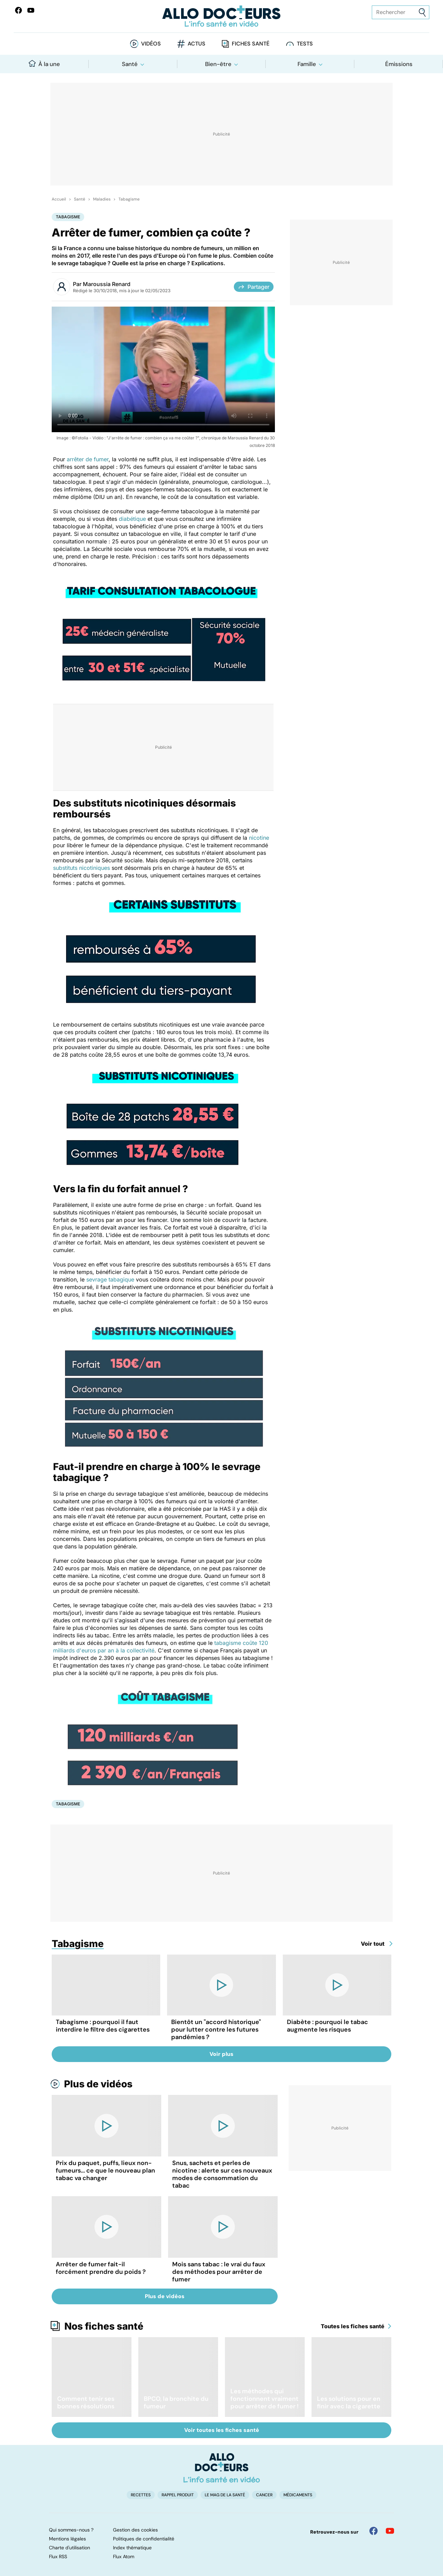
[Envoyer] (422, 12)
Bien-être (218, 64)
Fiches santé (250, 43)
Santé (130, 64)
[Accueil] (221, 2468)
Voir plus (221, 2054)
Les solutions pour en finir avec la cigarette (348, 2402)
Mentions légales (67, 2539)
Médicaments (297, 2495)
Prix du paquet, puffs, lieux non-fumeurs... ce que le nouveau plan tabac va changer (105, 2170)
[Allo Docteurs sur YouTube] (30, 10)
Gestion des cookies (135, 2530)
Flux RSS (58, 2556)
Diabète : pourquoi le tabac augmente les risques (327, 2026)
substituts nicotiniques (82, 867)
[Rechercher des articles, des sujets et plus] (400, 12)
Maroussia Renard (106, 284)
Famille (307, 64)
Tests (305, 43)
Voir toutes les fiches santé (221, 2430)
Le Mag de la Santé (225, 2495)
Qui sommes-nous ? (71, 2530)
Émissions (399, 64)
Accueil (59, 199)
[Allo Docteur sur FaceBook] (18, 10)
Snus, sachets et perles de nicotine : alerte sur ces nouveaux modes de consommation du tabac (222, 2174)
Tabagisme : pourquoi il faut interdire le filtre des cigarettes (103, 2026)
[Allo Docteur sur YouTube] (390, 2530)
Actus (196, 43)
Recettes (141, 2495)
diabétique (132, 518)
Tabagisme (129, 199)
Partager (253, 286)
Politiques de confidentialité (143, 2539)
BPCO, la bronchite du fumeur (176, 2402)
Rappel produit (178, 2495)
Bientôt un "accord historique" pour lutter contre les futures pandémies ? (216, 2029)
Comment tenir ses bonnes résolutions (85, 2402)
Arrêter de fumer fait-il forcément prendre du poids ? (101, 2268)
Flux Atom (123, 2556)
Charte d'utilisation (69, 2548)
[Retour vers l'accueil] (222, 16)
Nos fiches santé (103, 2326)
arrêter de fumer (88, 459)
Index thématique (132, 2548)
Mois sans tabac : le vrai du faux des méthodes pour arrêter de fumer (218, 2271)
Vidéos (151, 43)
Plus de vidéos (98, 2083)
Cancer (264, 2495)
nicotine (259, 837)
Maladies (102, 199)
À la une (44, 64)
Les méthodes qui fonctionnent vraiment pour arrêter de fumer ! (264, 2398)
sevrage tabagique (110, 1279)
